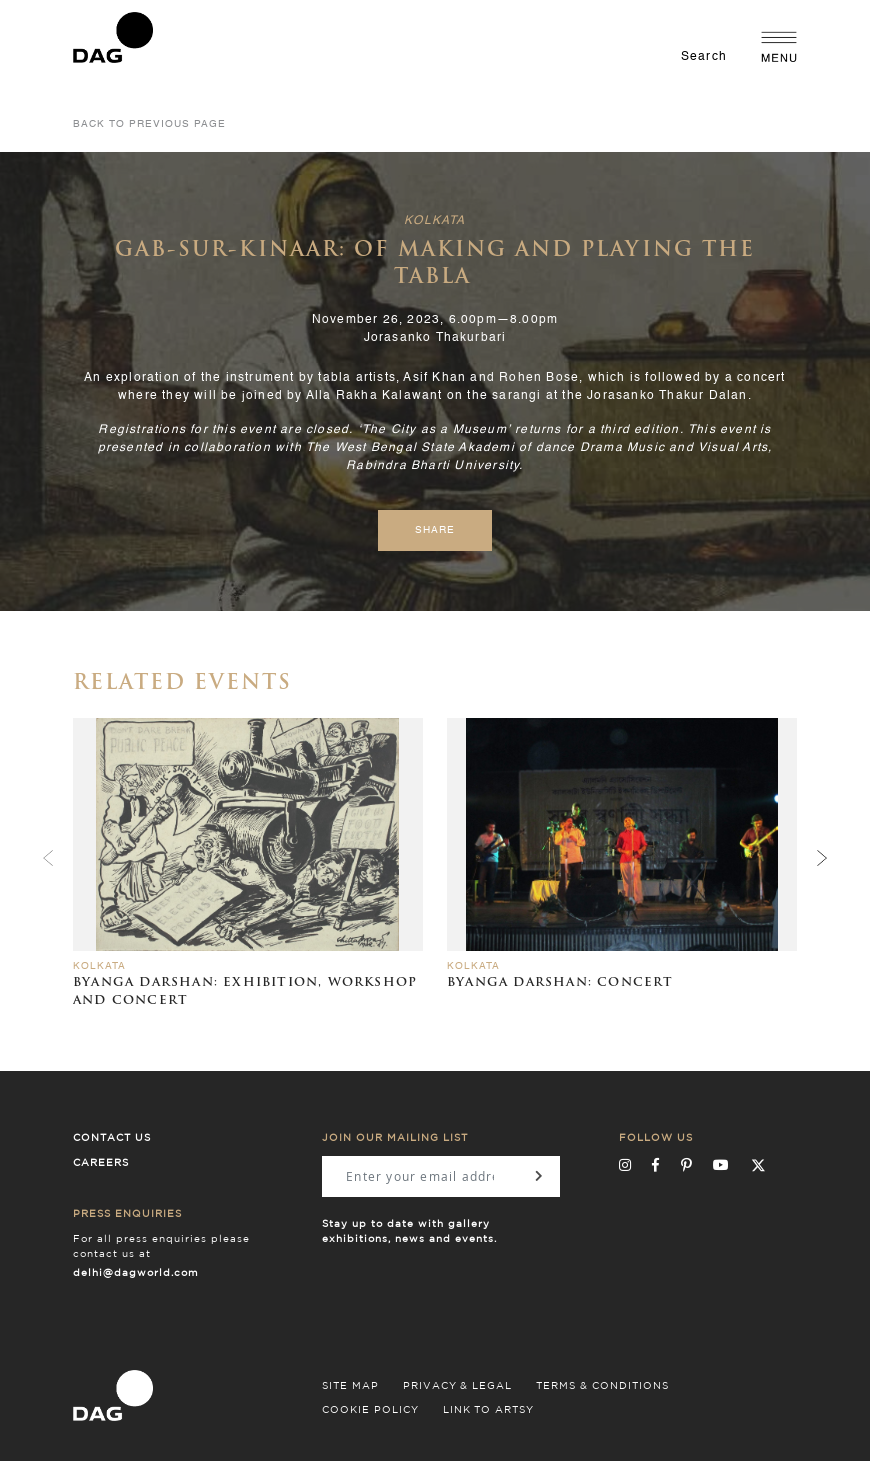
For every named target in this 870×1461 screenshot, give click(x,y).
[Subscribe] (539, 1176)
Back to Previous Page (149, 124)
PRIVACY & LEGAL (457, 1386)
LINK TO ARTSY (488, 1410)
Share (435, 530)
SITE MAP (350, 1386)
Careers (101, 1163)
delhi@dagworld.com (136, 1273)
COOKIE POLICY (370, 1410)
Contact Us (112, 1138)
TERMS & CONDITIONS (602, 1386)
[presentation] (822, 858)
